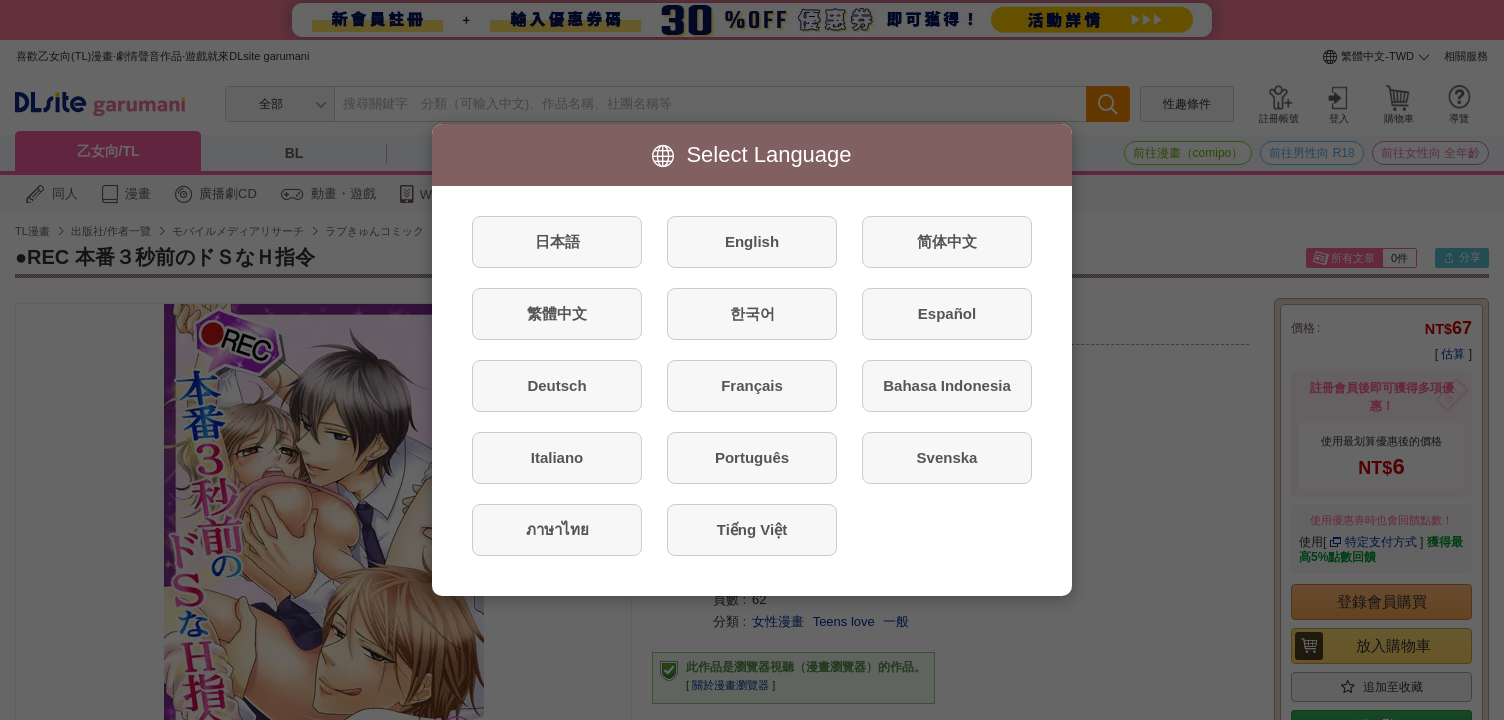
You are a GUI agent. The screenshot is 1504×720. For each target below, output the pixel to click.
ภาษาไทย (557, 529)
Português (752, 457)
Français (752, 385)
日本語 (557, 241)
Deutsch (556, 385)
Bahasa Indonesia (947, 385)
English (752, 241)
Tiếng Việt (752, 529)
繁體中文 (557, 313)
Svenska (947, 457)
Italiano (557, 457)
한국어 (752, 313)
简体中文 (947, 241)
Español (947, 313)
